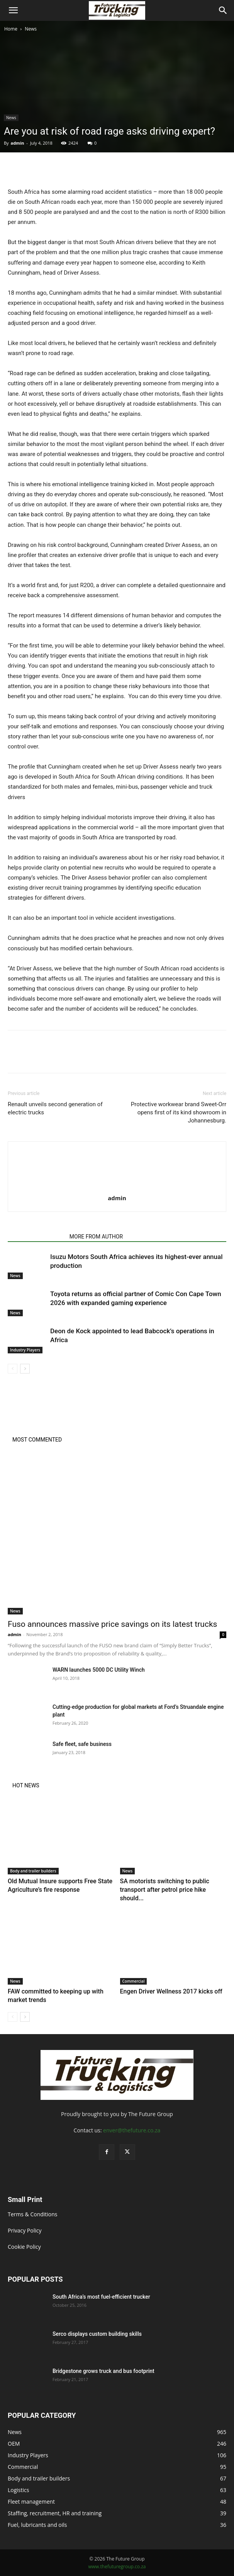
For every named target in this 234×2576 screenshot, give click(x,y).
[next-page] (25, 1368)
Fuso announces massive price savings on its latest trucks (112, 1624)
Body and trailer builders (33, 1871)
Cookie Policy (24, 2246)
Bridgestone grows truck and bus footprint (103, 2371)
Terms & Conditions (33, 2214)
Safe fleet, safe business (82, 1744)
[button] (13, 10)
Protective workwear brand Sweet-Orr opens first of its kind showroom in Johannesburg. (178, 1112)
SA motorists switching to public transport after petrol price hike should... (164, 1889)
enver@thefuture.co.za (131, 2130)
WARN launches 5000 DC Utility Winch (99, 1670)
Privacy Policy (24, 2230)
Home (10, 29)
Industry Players (25, 1350)
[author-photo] (117, 1187)
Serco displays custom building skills (98, 2334)
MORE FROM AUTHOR (96, 1236)
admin (17, 143)
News (31, 29)
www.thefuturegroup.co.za (117, 2566)
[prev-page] (12, 1368)
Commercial (133, 1981)
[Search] (223, 10)
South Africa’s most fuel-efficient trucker (101, 2297)
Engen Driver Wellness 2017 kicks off (171, 1991)
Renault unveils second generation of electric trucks (55, 1108)
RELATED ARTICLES (36, 1236)
